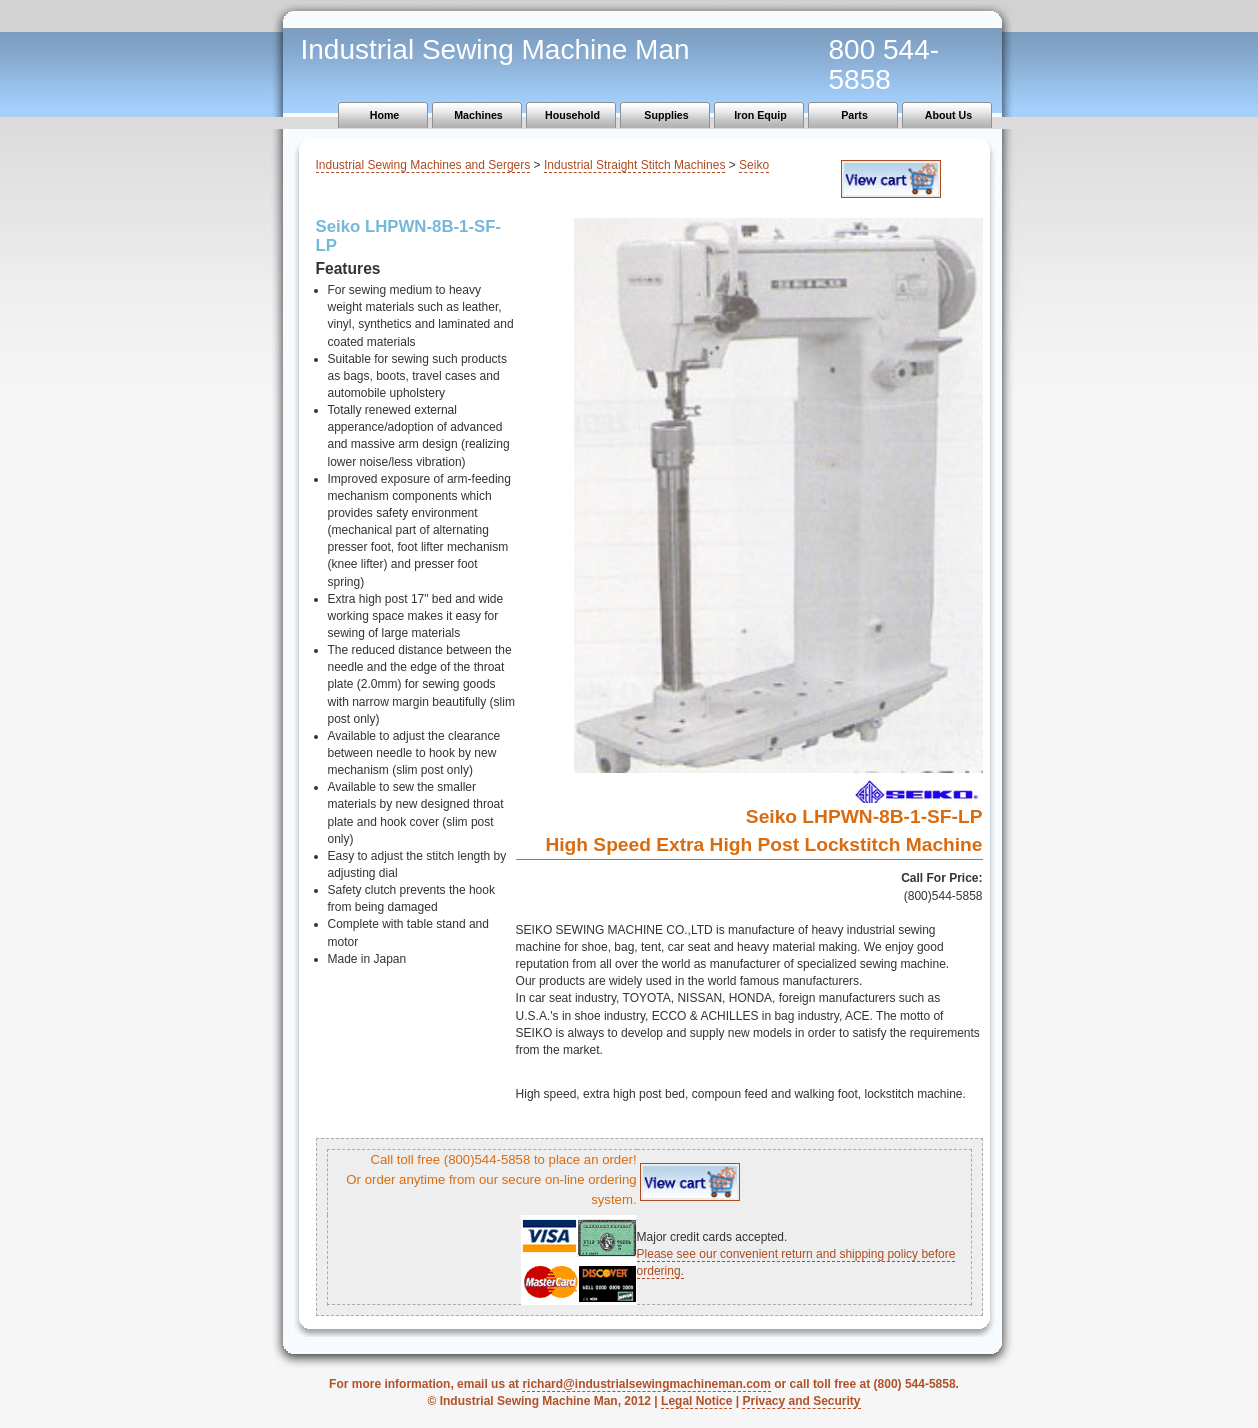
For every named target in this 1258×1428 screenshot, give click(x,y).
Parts (854, 115)
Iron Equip (760, 115)
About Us (948, 115)
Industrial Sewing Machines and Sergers (423, 165)
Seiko (754, 165)
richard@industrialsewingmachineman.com (646, 1384)
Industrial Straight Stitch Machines (634, 165)
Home (385, 115)
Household (572, 115)
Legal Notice (696, 1401)
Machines (478, 115)
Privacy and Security (801, 1401)
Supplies (666, 115)
